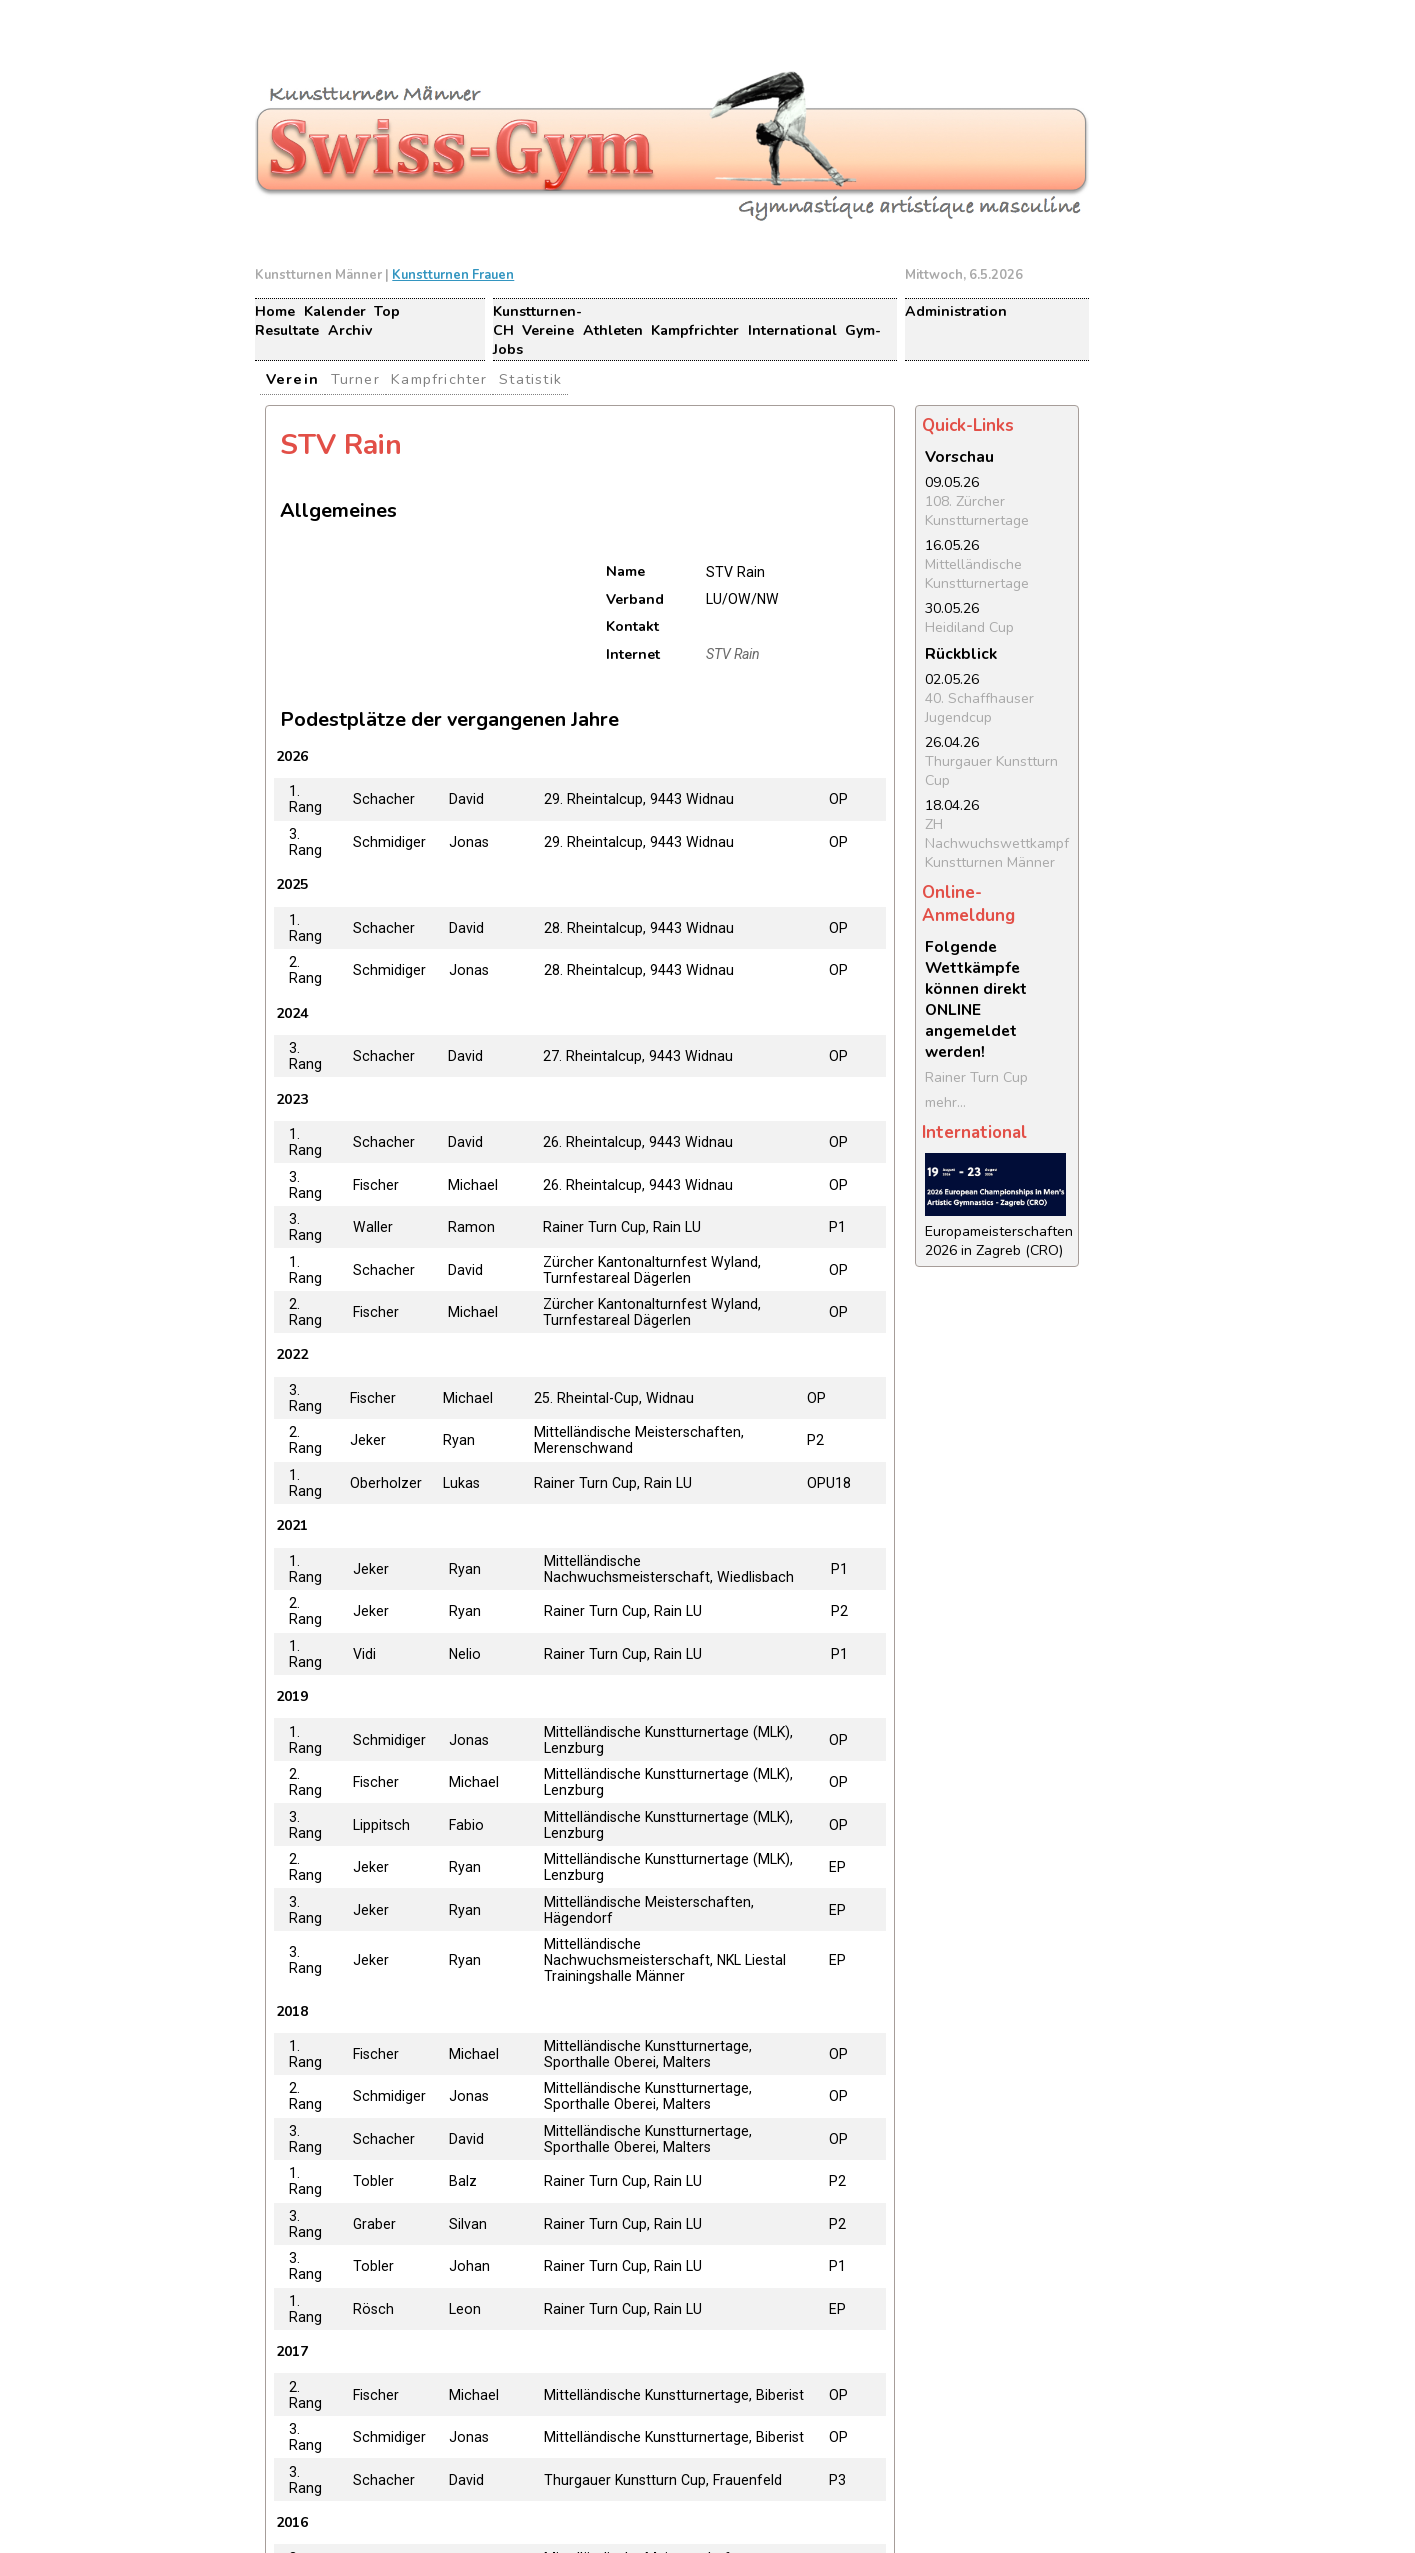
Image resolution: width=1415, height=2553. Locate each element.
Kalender (335, 311)
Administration (956, 311)
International (792, 330)
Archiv (350, 330)
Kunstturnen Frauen (453, 275)
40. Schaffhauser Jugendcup (979, 708)
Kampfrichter (695, 330)
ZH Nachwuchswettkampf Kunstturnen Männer (997, 843)
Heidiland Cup (969, 627)
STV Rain (733, 654)
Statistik (530, 379)
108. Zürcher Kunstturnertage (977, 511)
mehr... (945, 1102)
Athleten (613, 330)
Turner (355, 379)
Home (275, 311)
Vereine (548, 330)
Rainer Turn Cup (976, 1077)
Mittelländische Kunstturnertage (977, 574)
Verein (292, 379)
